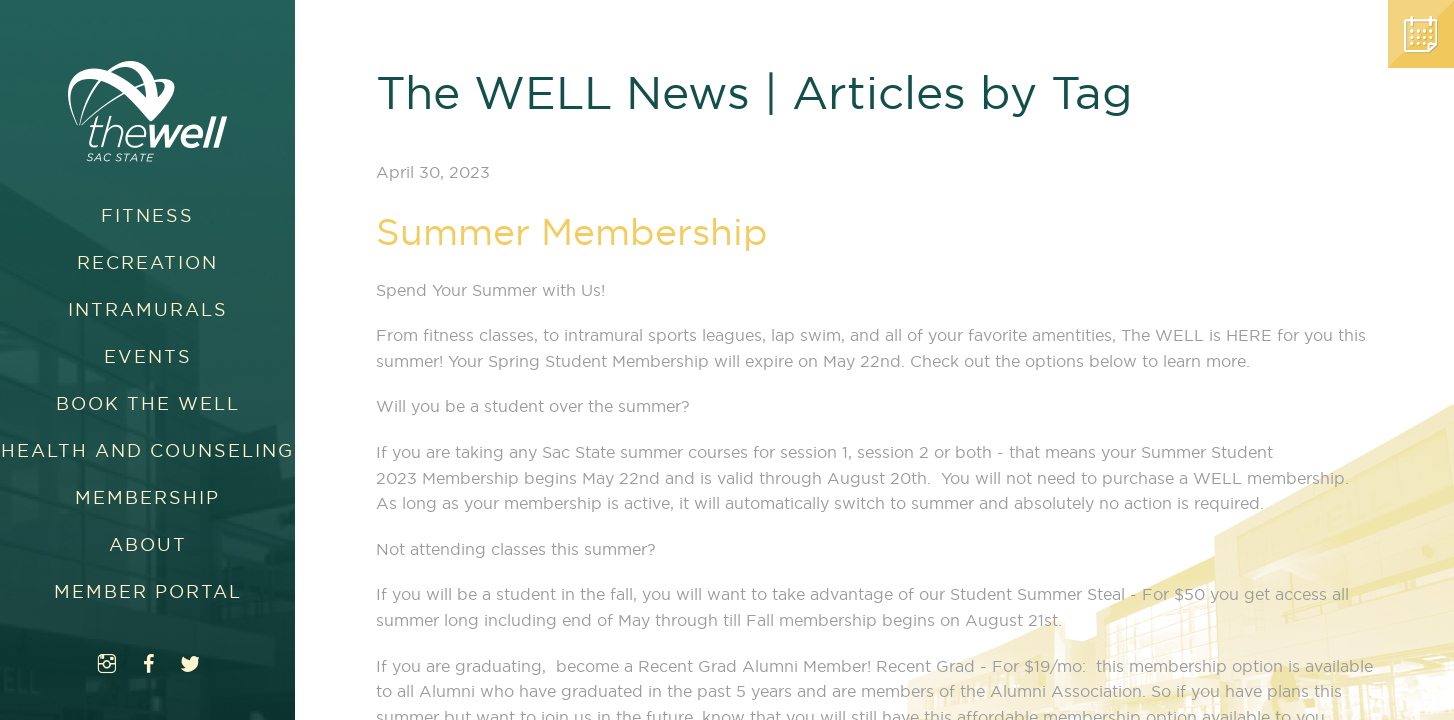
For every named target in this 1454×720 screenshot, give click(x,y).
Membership (147, 497)
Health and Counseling (147, 450)
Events (148, 356)
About (148, 544)
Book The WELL (148, 403)
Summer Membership (572, 231)
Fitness (147, 215)
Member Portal (148, 591)
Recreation (147, 262)
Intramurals (148, 309)
